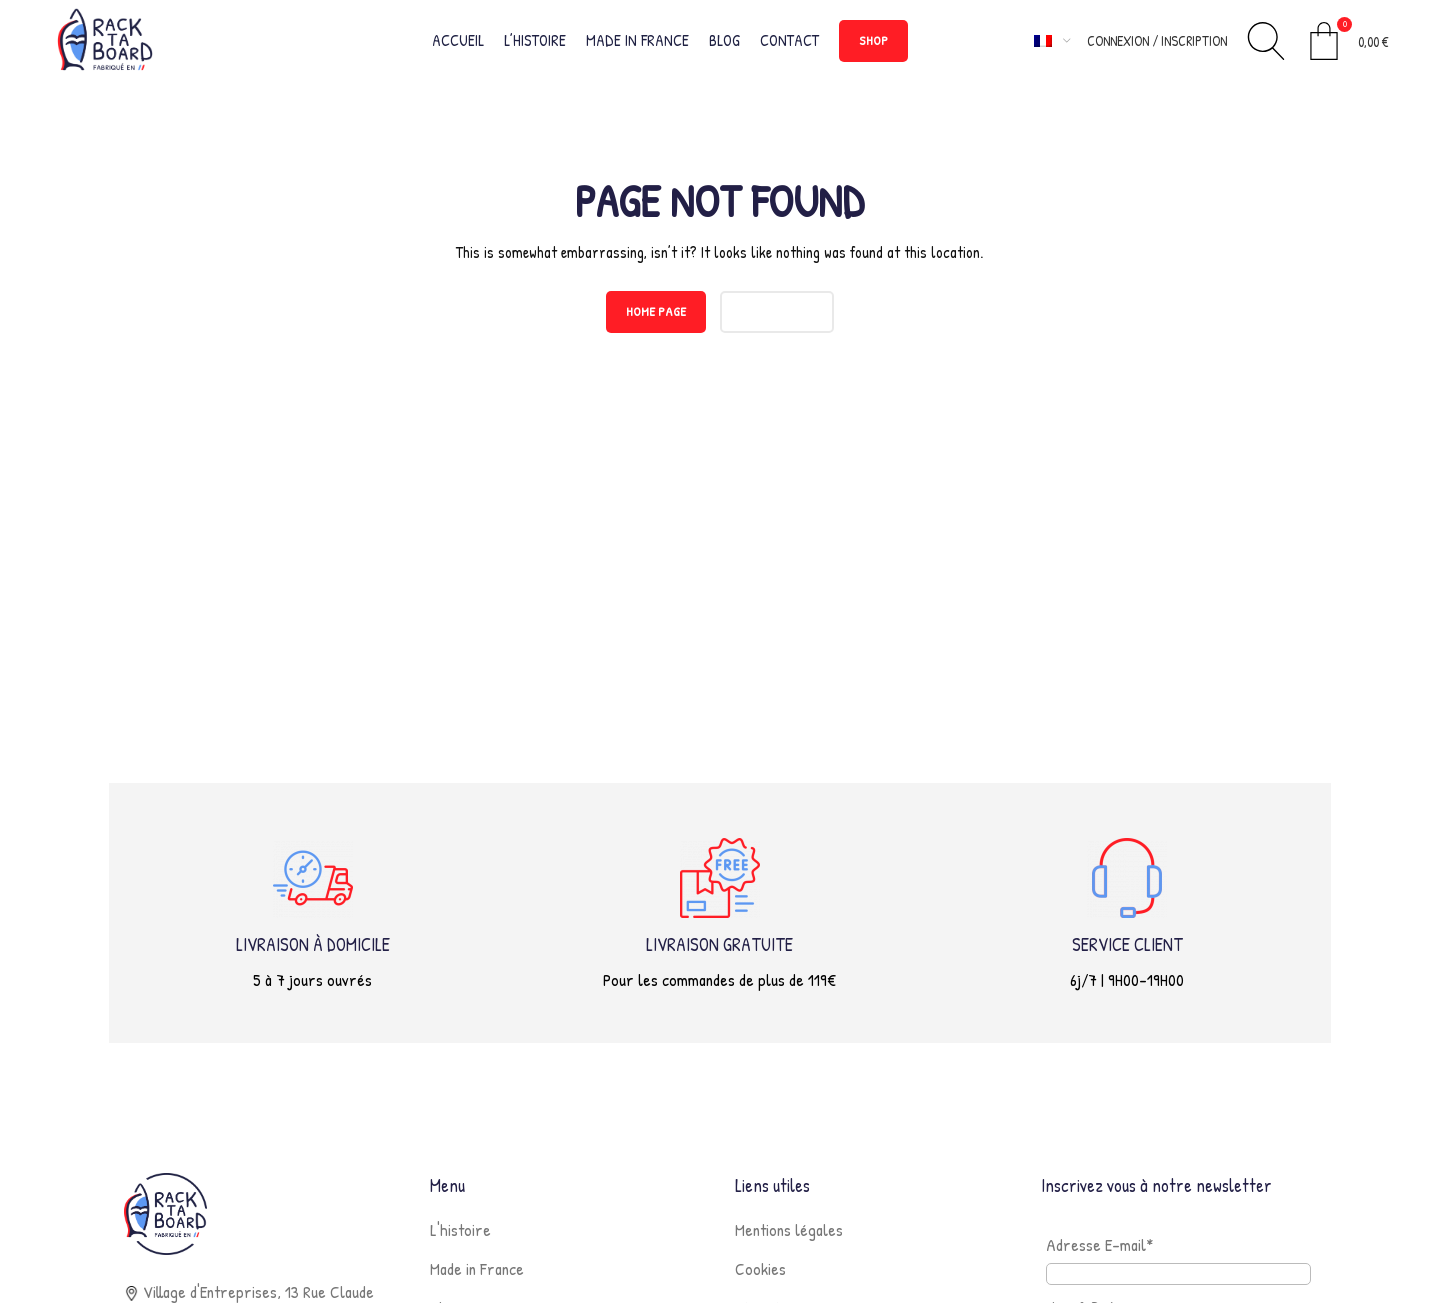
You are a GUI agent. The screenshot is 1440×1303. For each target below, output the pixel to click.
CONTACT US (777, 320)
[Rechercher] (1266, 45)
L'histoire (460, 1238)
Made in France (477, 1277)
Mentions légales (789, 1238)
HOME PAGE (656, 320)
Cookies (760, 1277)
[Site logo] (111, 42)
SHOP (873, 44)
